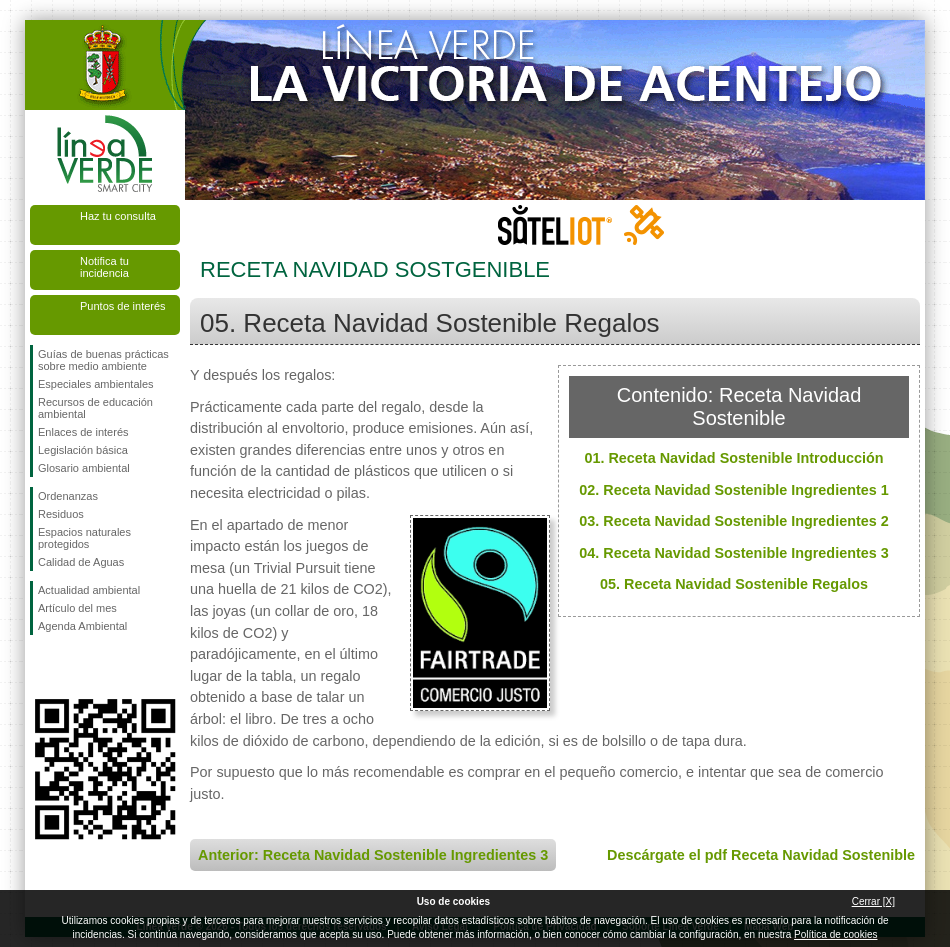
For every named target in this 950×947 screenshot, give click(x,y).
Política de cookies (835, 934)
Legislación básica (83, 450)
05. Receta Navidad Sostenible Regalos (734, 584)
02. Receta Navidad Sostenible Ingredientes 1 (734, 490)
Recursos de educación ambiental (95, 408)
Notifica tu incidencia (104, 267)
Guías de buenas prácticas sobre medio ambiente (103, 360)
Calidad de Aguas (81, 562)
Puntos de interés (123, 306)
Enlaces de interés (83, 432)
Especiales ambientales (96, 384)
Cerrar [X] (873, 901)
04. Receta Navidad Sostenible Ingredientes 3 (734, 553)
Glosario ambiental (84, 468)
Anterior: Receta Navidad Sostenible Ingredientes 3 (373, 855)
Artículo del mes (77, 608)
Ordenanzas (68, 496)
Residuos (61, 514)
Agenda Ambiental (82, 626)
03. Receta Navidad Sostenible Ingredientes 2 (734, 521)
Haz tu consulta (118, 216)
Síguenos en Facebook (42, 667)
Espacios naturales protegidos (84, 538)
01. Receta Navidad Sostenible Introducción (733, 458)
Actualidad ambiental (89, 590)
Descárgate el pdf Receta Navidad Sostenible (761, 855)
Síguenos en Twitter (75, 667)
